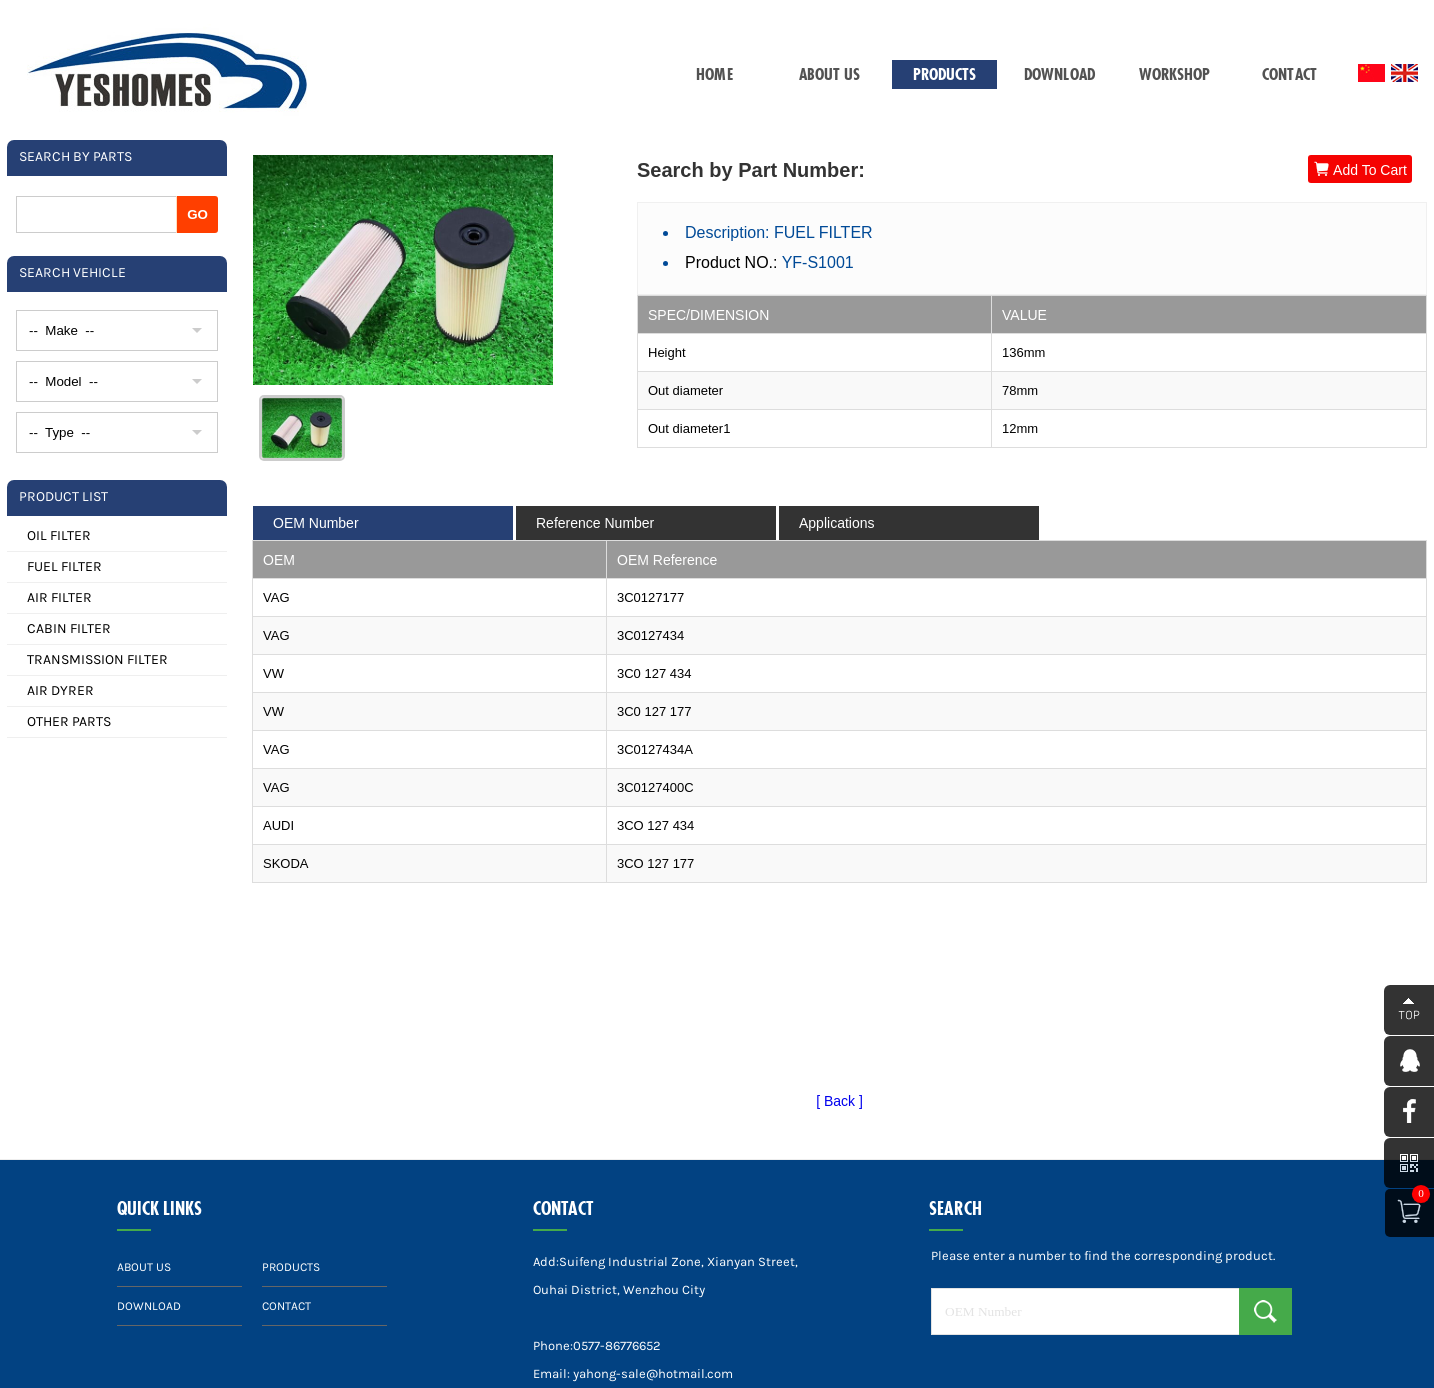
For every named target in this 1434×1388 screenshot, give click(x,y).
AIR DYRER (60, 690)
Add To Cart (1360, 169)
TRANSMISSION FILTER (97, 659)
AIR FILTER (59, 597)
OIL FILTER (59, 535)
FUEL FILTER (64, 566)
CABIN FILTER (69, 628)
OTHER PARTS (69, 721)
